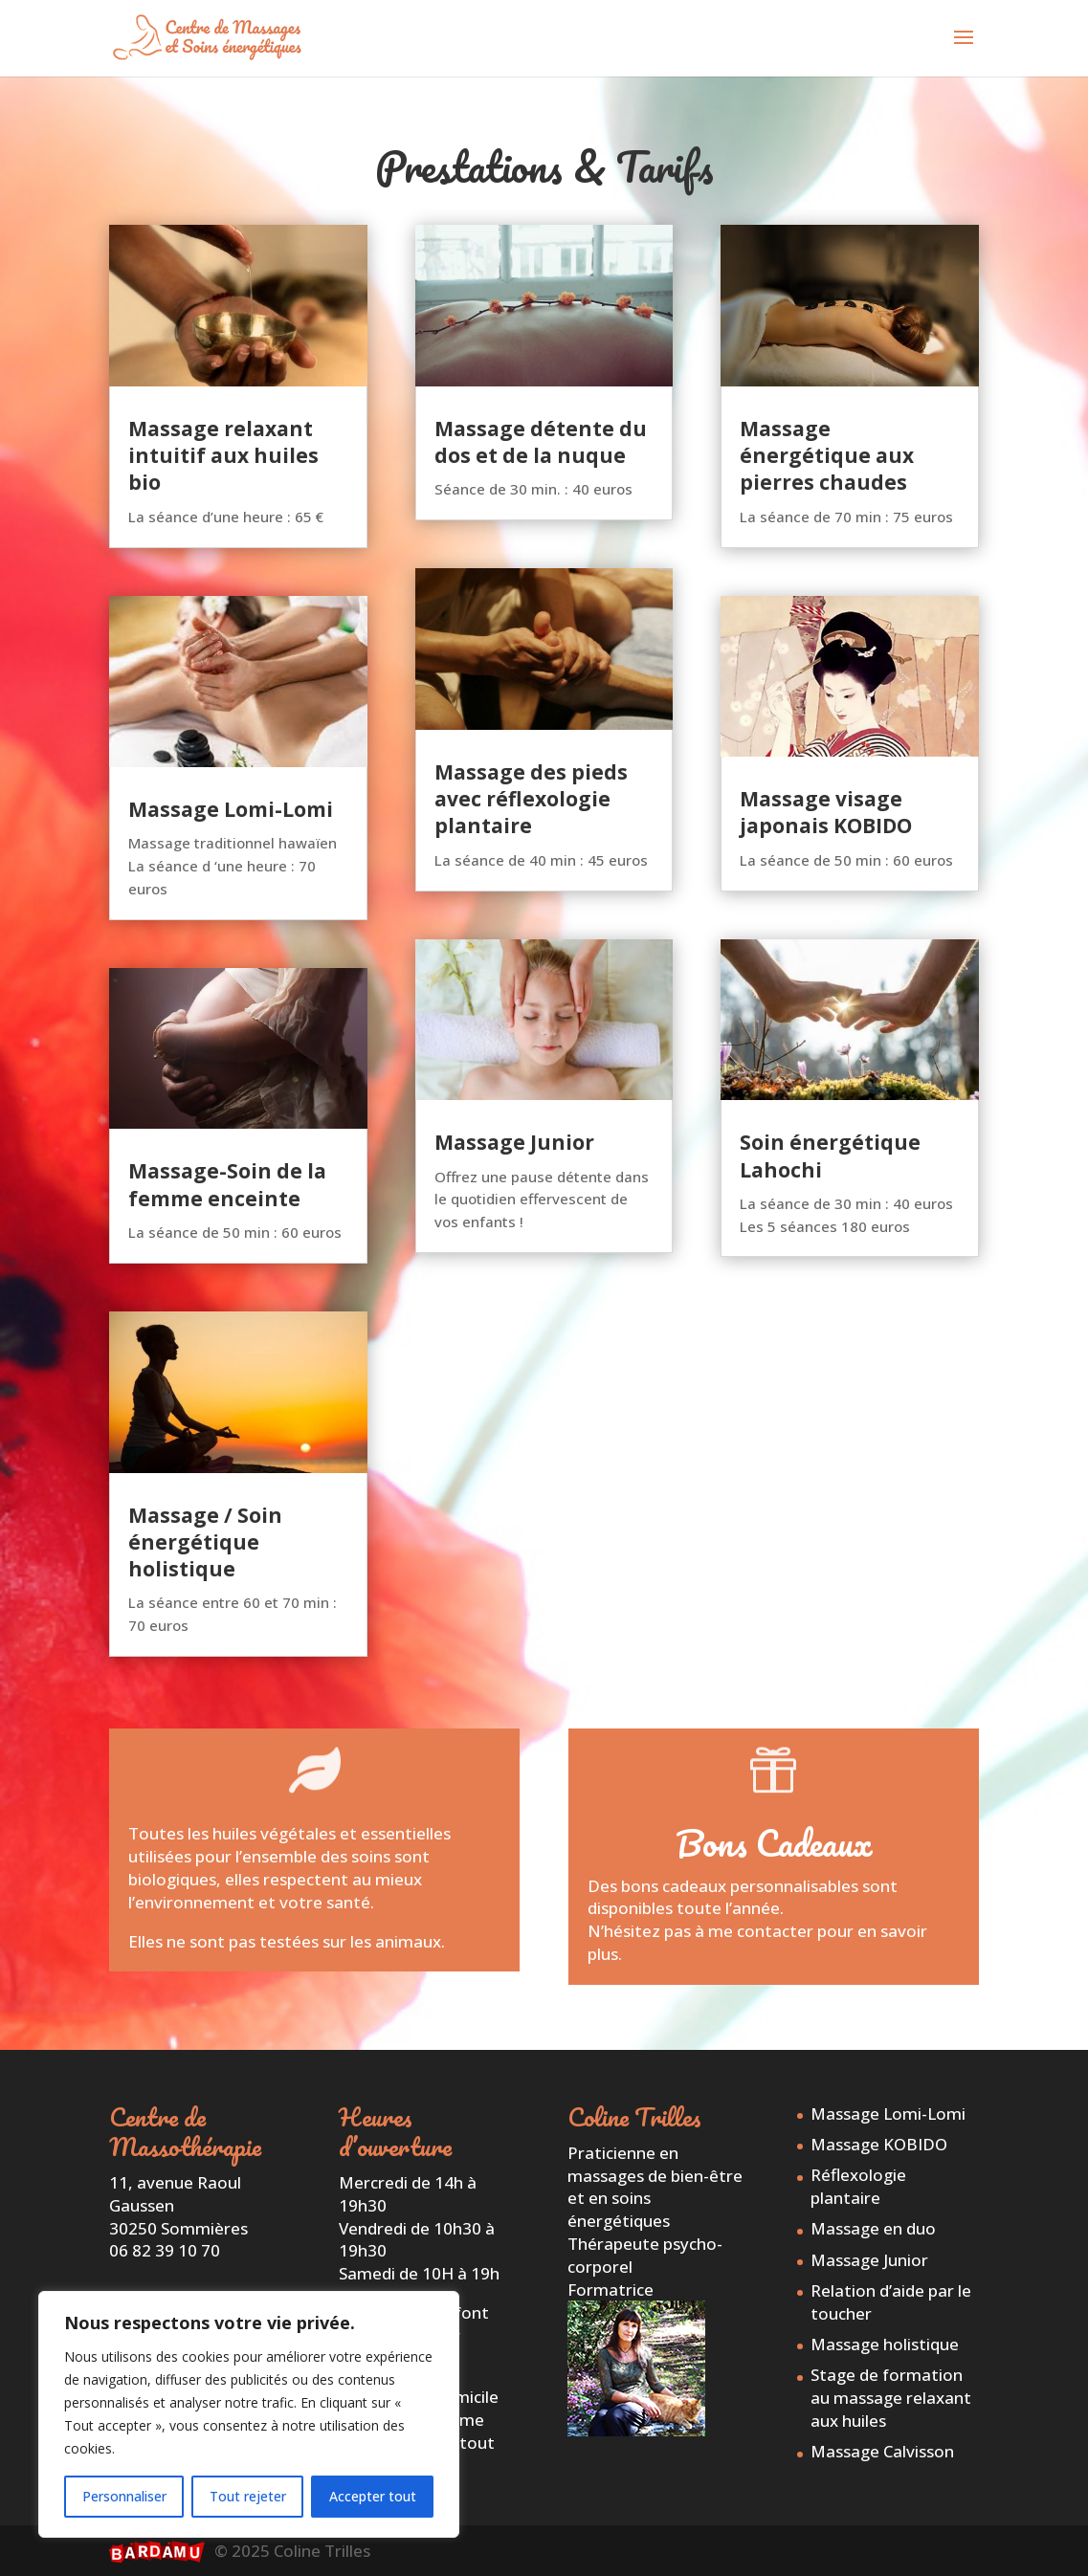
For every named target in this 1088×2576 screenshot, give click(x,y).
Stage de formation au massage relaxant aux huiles (890, 2398)
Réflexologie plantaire (858, 2186)
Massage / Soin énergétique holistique (205, 1542)
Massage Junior (514, 1142)
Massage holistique (884, 2344)
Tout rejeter (248, 2496)
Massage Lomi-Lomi (230, 809)
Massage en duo (873, 2228)
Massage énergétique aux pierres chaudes (827, 455)
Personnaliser (124, 2496)
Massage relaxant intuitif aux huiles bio (223, 455)
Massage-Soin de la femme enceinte (227, 1184)
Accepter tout (372, 2496)
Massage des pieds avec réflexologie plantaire (531, 799)
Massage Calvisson (882, 2451)
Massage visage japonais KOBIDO (826, 812)
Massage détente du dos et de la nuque (540, 442)
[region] (248, 2414)
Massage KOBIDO (878, 2144)
